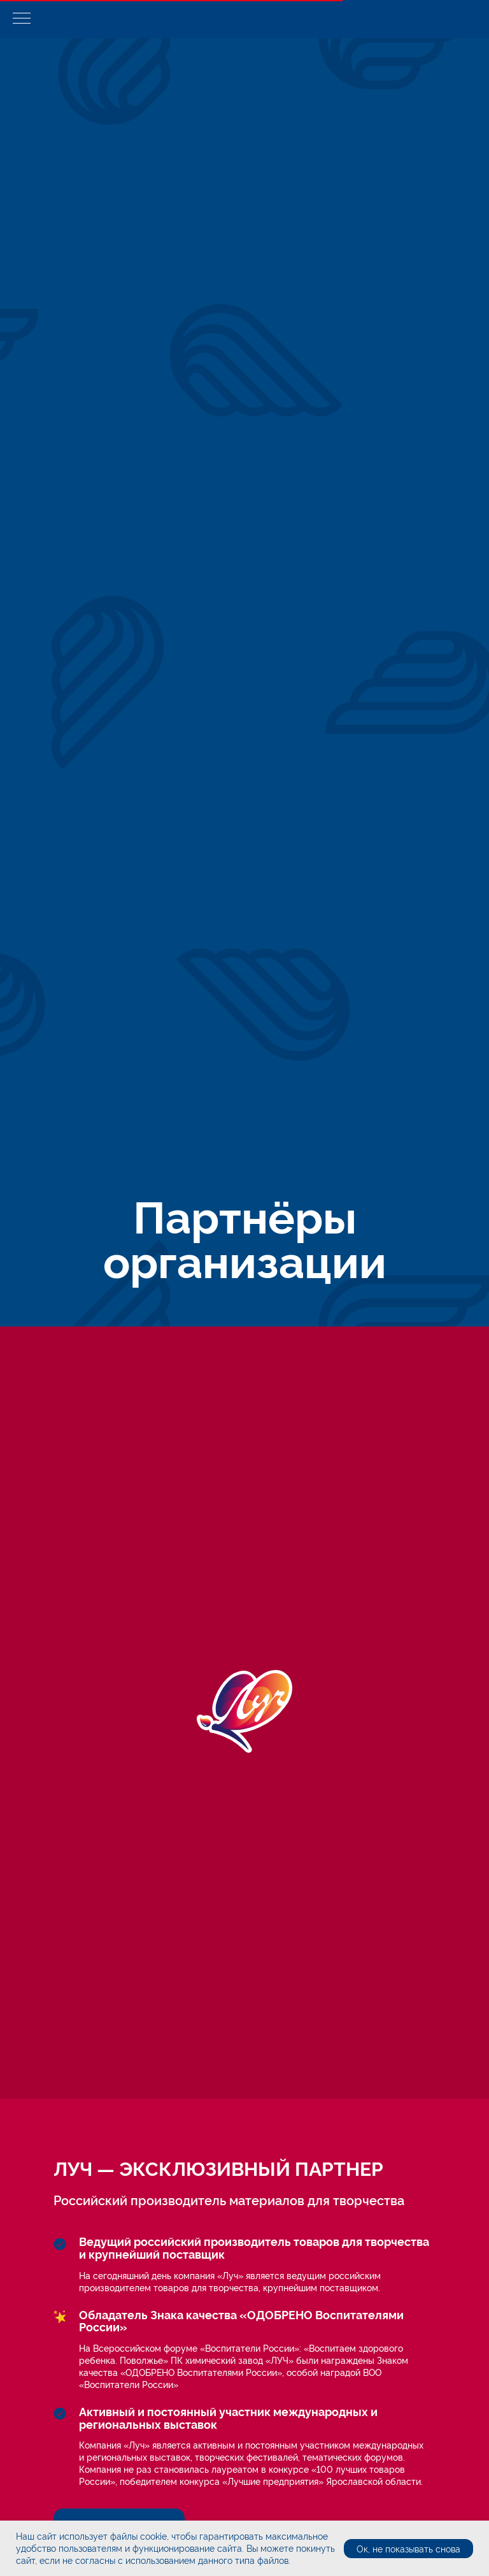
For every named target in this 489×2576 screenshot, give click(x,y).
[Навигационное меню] (22, 19)
